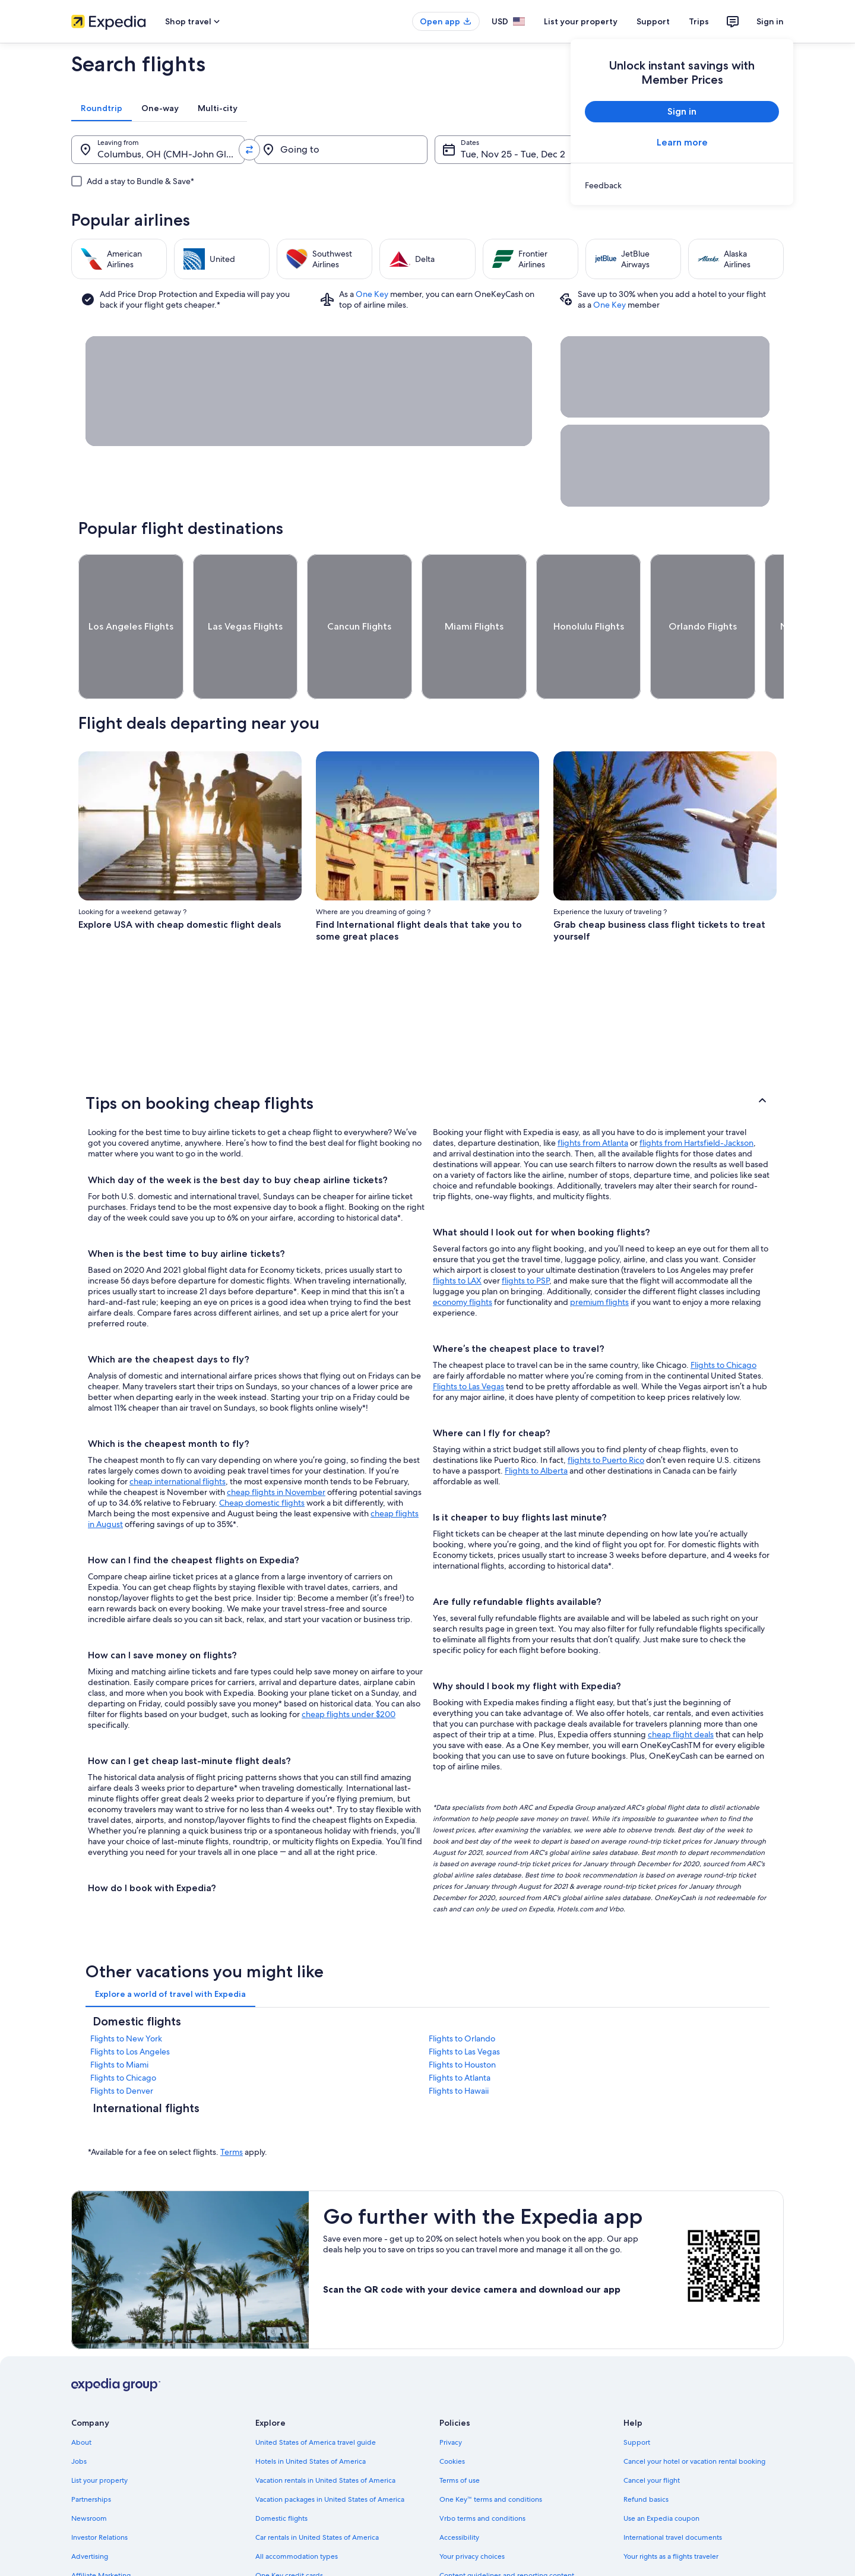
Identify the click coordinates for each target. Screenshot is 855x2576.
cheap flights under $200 (348, 1670)
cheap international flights (177, 1437)
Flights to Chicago (723, 1321)
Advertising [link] (89, 2512)
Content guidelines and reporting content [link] (506, 2531)
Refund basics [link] (646, 2455)
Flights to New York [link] (126, 1994)
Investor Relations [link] (99, 2493)
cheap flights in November (276, 1448)
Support (653, 21)
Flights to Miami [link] (119, 2020)
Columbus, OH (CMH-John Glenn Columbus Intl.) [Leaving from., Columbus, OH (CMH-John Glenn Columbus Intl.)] (171, 154)
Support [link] (636, 2398)
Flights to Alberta (536, 1426)
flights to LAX (457, 1236)
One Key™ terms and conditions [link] (490, 2455)
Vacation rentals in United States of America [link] (325, 2436)
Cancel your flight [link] (651, 2436)
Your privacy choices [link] (472, 2512)
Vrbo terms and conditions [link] (482, 2474)
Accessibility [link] (459, 2493)
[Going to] (341, 149)
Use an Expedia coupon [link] (661, 2474)
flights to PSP (525, 1236)
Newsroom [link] (89, 2474)
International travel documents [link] (672, 2493)
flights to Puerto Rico (606, 1416)
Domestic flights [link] (281, 2474)
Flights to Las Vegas (468, 1342)
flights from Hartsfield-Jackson (696, 1098)
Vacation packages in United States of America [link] (329, 2455)
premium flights (599, 1258)
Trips (699, 21)
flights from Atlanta (593, 1098)
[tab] (101, 108)
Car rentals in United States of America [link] (317, 2493)
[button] (427, 1059)
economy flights (462, 1258)
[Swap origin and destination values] (249, 149)
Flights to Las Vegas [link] (464, 2007)
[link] (682, 185)
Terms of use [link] (459, 2436)
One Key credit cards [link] (289, 2531)
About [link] (81, 2398)
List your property (581, 21)
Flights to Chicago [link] (123, 2033)
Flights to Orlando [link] (462, 1994)
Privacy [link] (450, 2398)
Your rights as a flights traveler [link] (670, 2512)
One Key (372, 294)
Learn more (682, 142)
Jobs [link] (79, 2417)
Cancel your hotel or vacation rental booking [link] (694, 2417)
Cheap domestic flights (262, 1458)
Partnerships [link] (91, 2455)
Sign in (770, 21)
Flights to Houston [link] (462, 2020)
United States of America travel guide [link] (315, 2398)
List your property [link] (99, 2436)
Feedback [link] (87, 2550)
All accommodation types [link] (296, 2512)
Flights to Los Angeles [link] (130, 2007)
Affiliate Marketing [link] (101, 2531)
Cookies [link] (452, 2417)
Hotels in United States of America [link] (310, 2417)
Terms (231, 2108)
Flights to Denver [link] (121, 2046)
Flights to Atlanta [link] (459, 2033)
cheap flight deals (681, 1690)
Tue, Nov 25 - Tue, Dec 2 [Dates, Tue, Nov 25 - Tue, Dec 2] (513, 154)
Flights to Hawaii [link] (459, 2046)
